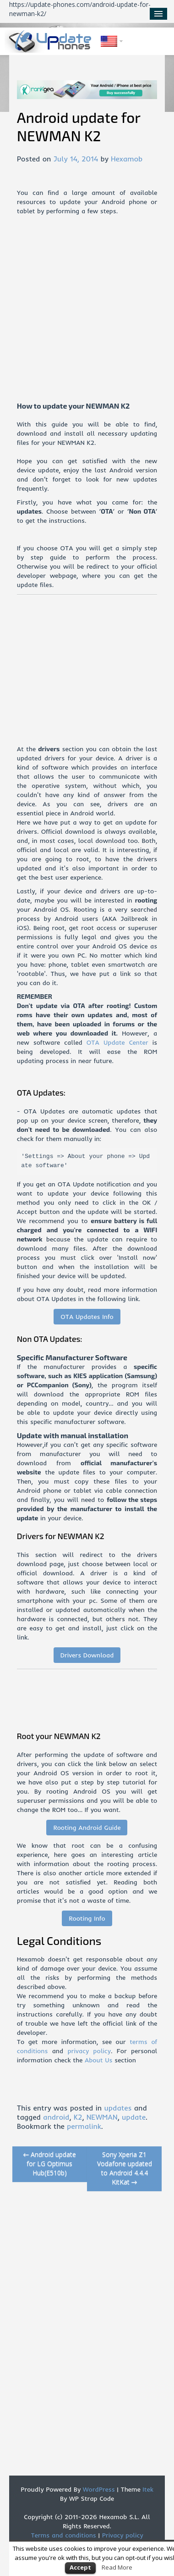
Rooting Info (87, 1918)
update (134, 2117)
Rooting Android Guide (86, 1827)
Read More (117, 2567)
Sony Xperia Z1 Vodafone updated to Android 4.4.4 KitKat (124, 2168)
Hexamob (126, 158)
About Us (99, 2060)
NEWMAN (102, 2117)
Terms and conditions (63, 2535)
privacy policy (88, 2051)
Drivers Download (87, 1655)
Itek (147, 2489)
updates (117, 2107)
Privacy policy (122, 2535)
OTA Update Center (117, 1042)
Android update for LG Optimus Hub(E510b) (49, 2163)
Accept (80, 2567)
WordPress (98, 2489)
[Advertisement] (86, 315)
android (56, 2117)
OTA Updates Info (87, 1317)
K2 (78, 2117)
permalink (84, 2126)
